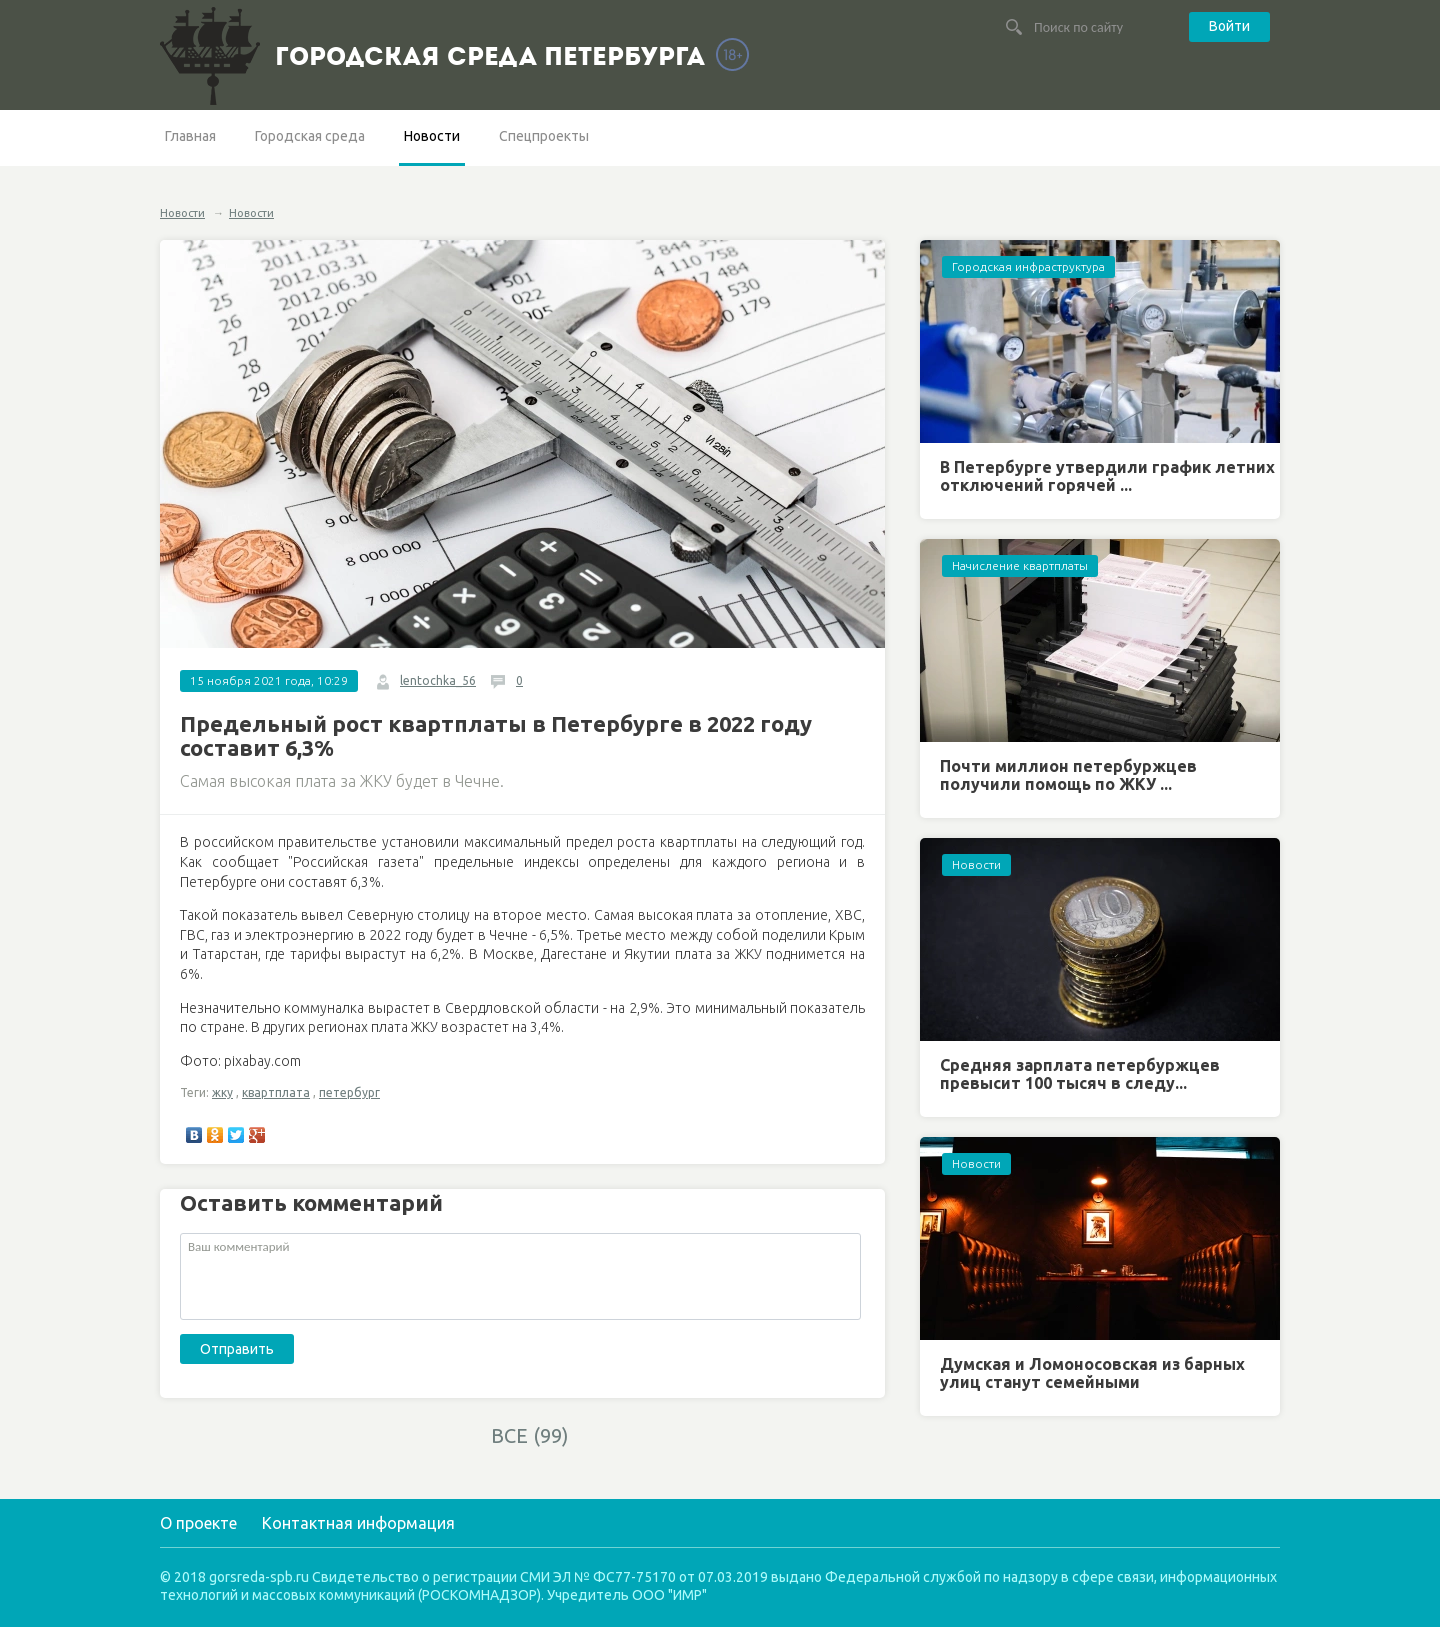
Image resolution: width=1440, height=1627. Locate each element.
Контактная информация (358, 1523)
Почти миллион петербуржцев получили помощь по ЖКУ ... (1068, 775)
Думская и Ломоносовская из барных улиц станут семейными (1092, 1373)
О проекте (198, 1523)
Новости (432, 136)
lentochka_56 (438, 680)
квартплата (276, 1092)
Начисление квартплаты (1020, 565)
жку (222, 1092)
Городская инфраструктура (1028, 266)
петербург (349, 1092)
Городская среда (310, 136)
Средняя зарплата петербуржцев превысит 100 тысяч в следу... (1080, 1074)
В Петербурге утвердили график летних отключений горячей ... (1107, 476)
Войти (1229, 26)
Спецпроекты (544, 136)
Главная (190, 136)
